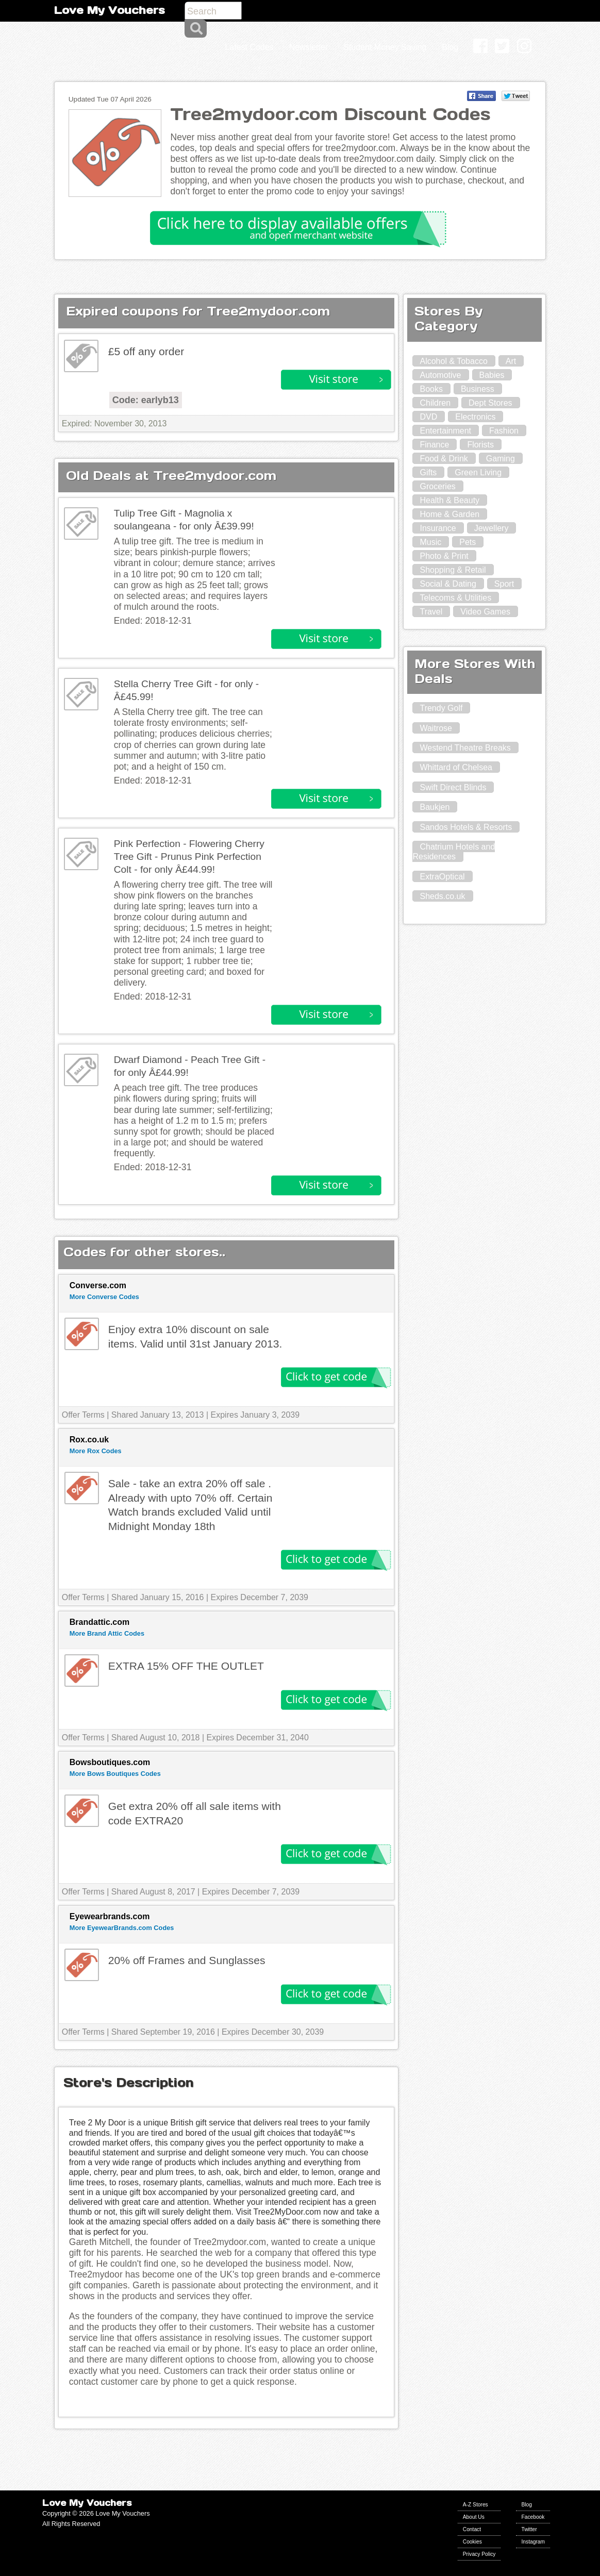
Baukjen (434, 807)
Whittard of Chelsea (456, 767)
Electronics (475, 416)
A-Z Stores (475, 2504)
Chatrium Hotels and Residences (453, 851)
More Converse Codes (104, 1297)
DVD (428, 416)
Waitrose (436, 728)
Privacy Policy (479, 2554)
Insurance (438, 528)
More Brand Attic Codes (107, 1633)
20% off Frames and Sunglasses (186, 1960)
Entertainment (445, 430)
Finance (434, 444)
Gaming (500, 458)
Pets (467, 542)
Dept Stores (490, 402)
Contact (472, 2529)
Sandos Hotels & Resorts (466, 827)
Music (430, 542)
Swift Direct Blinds (453, 787)
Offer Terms (83, 1414)
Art (511, 361)
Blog (526, 2504)
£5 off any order (146, 351)
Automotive (440, 375)
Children (435, 402)
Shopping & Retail (453, 570)
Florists (480, 444)
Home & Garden (449, 514)
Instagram (533, 2542)
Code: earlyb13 (145, 400)
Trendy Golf (441, 708)
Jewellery (491, 528)
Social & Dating (448, 583)
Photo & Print (444, 556)
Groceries (437, 486)
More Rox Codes (96, 1451)
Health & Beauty (449, 500)
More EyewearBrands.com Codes (122, 1928)
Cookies (472, 2542)
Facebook (532, 2517)
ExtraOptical (442, 876)
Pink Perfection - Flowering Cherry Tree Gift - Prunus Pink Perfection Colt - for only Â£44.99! (189, 856)
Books (431, 389)
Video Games (485, 611)
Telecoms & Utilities (455, 597)
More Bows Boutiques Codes (115, 1773)
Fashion (504, 430)
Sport (504, 583)
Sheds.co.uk (442, 896)
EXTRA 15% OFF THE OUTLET (186, 1666)
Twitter (529, 2529)
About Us (474, 2517)
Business (477, 389)
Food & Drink (444, 458)
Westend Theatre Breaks (465, 747)
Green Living (478, 472)
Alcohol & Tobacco (453, 361)
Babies (492, 375)
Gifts (428, 472)
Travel (431, 611)
